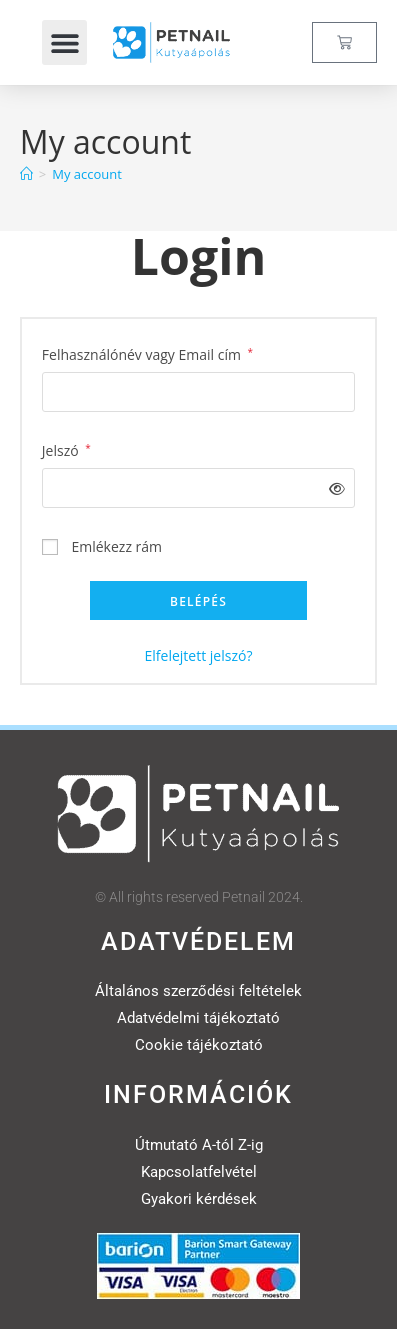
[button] (64, 42)
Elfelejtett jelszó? (199, 655)
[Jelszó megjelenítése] (333, 488)
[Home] (26, 174)
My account (87, 174)
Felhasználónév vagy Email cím (147, 353)
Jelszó (66, 449)
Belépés (198, 601)
